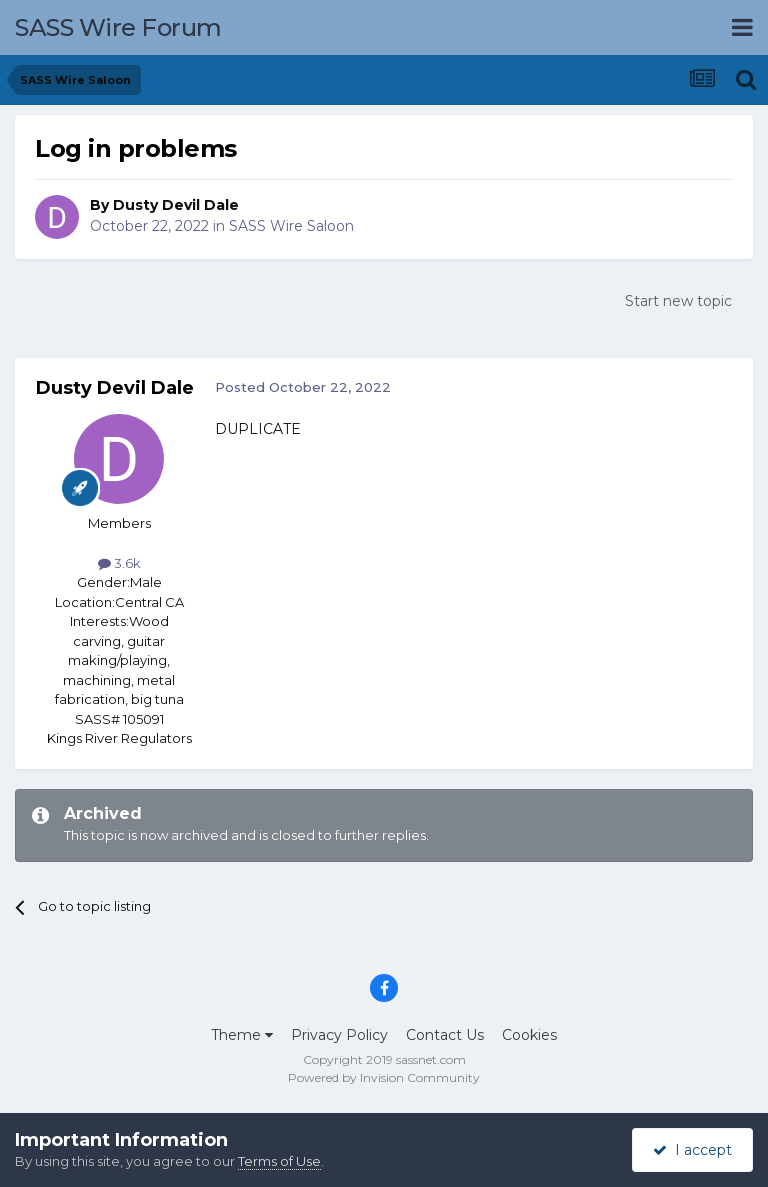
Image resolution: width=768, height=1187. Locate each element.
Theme (242, 1035)
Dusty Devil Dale (176, 205)
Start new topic (678, 301)
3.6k (119, 563)
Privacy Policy (339, 1035)
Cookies (529, 1035)
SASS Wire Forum (118, 27)
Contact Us (445, 1035)
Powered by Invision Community (384, 1077)
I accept (692, 1150)
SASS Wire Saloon (291, 226)
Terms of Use (279, 1161)
